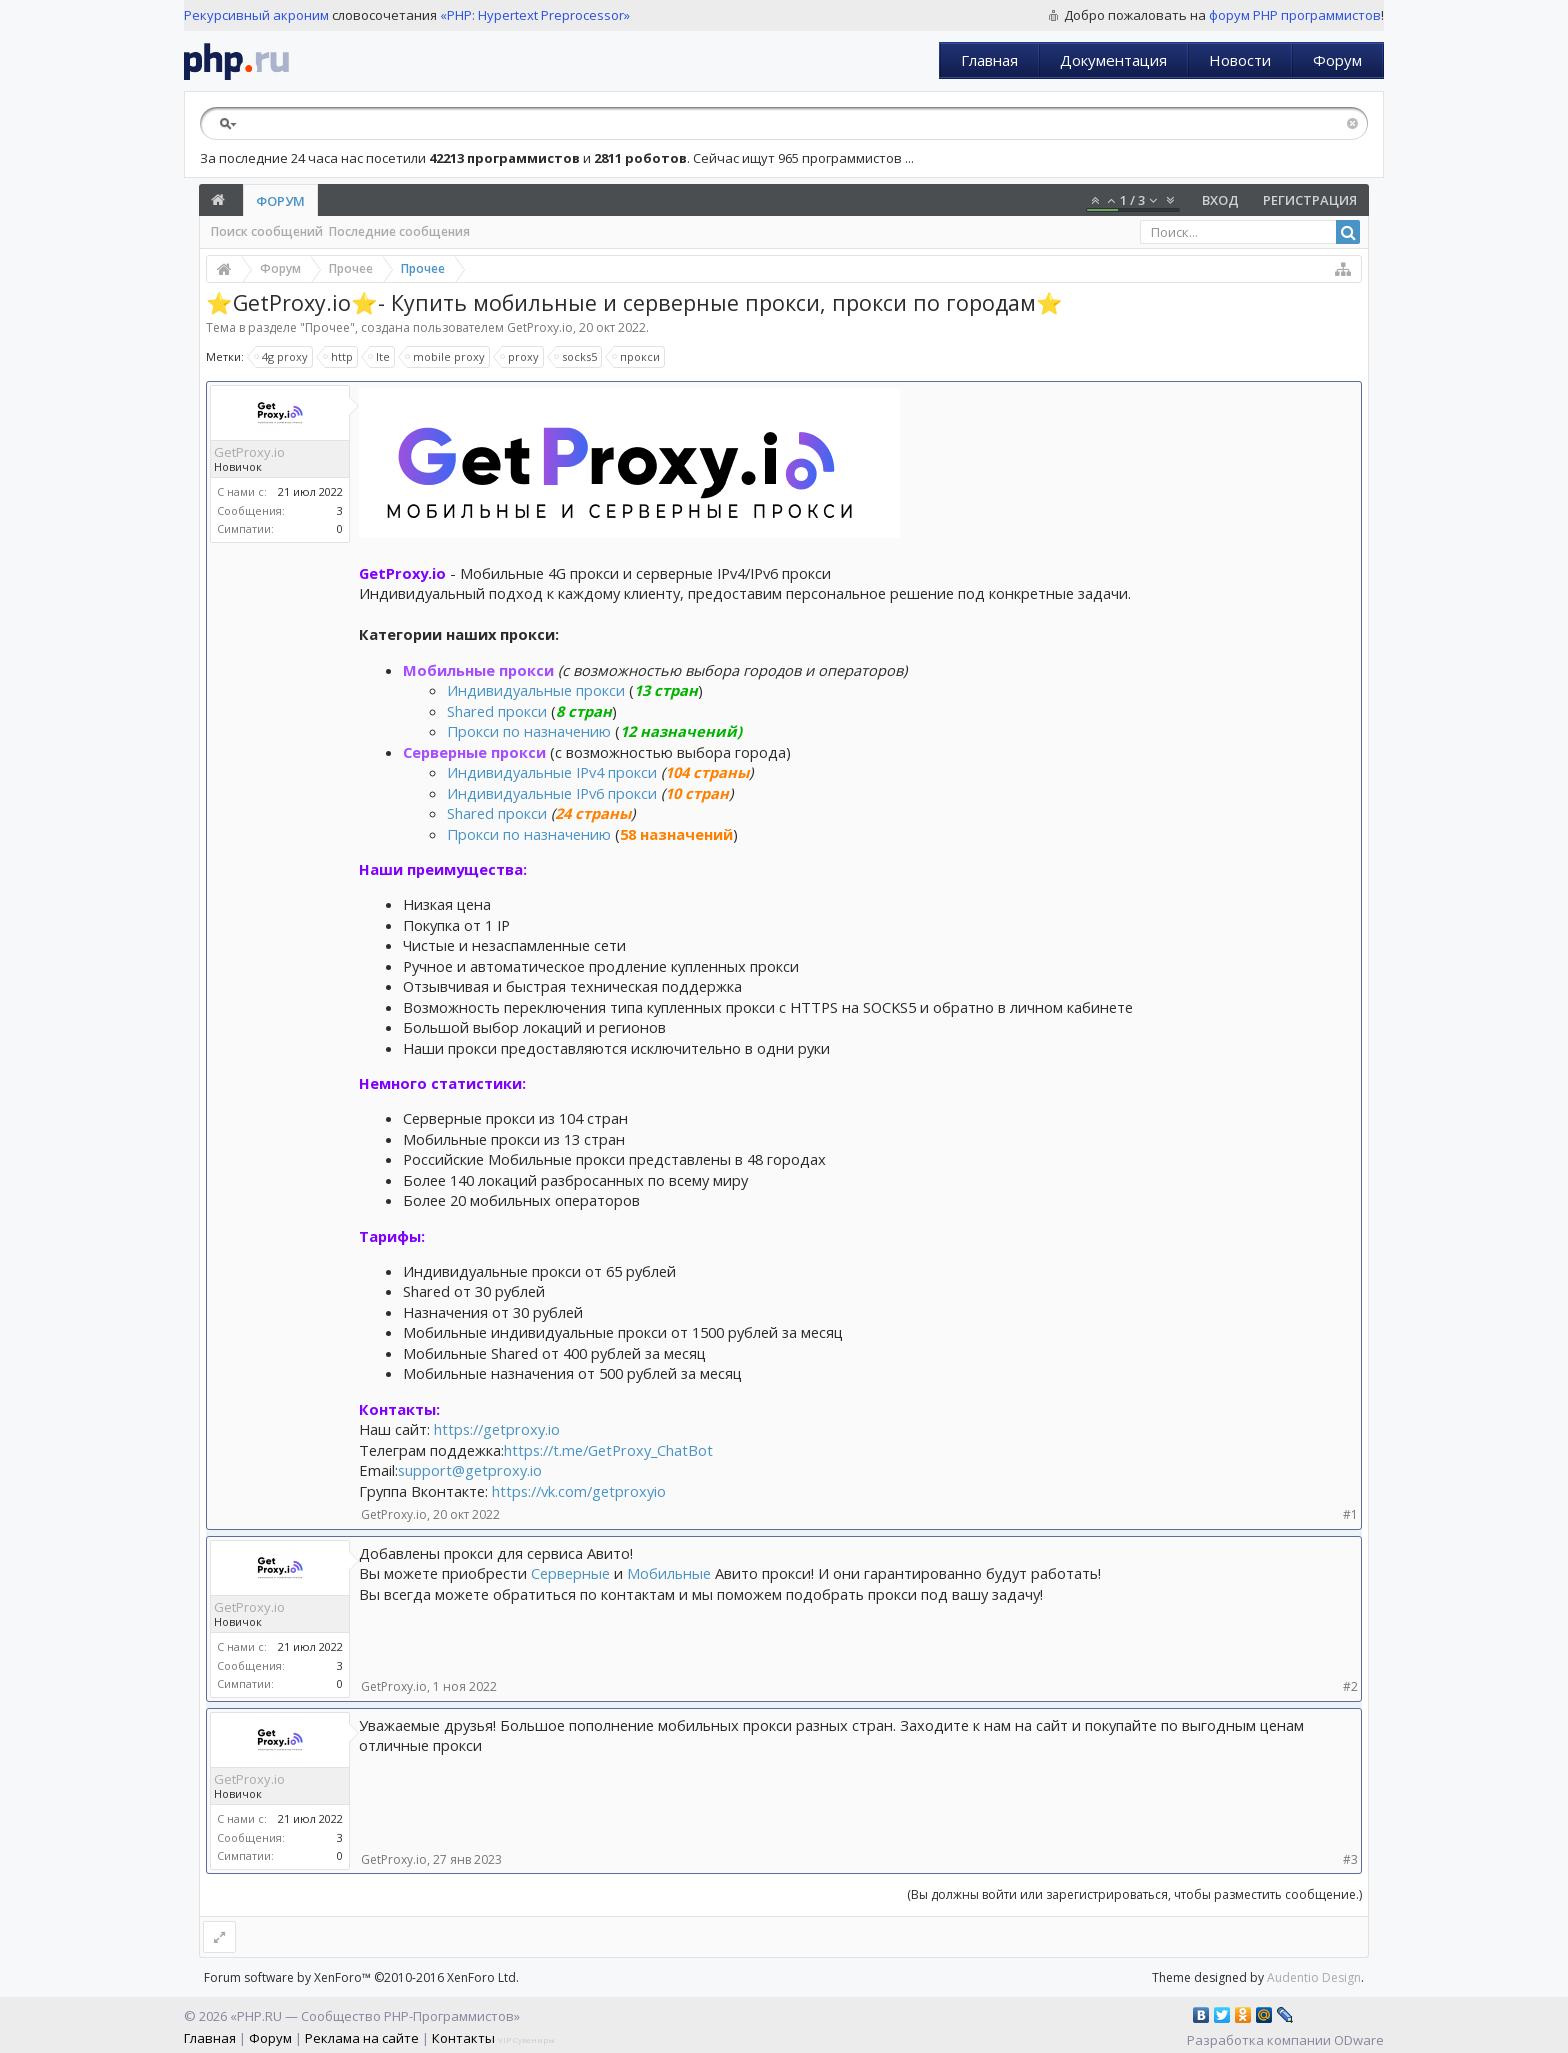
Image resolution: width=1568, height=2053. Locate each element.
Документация (1113, 60)
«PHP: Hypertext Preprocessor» (535, 15)
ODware (1359, 2040)
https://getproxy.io (497, 1429)
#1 (1350, 1514)
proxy (520, 357)
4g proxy (282, 357)
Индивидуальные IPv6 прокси (552, 793)
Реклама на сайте (362, 2038)
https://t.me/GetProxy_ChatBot (608, 1450)
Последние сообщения (399, 231)
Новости (1240, 60)
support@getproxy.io (470, 1470)
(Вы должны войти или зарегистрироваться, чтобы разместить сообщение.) (1134, 1894)
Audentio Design (1314, 1977)
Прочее (327, 327)
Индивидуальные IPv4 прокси (554, 772)
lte (380, 357)
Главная (989, 60)
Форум (1337, 60)
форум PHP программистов (1295, 15)
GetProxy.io (540, 327)
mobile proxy (446, 357)
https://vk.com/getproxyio (579, 1491)
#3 (1350, 1859)
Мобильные (671, 1573)
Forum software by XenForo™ (361, 1977)
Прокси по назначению (529, 731)
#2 (1350, 1686)
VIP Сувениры (526, 2039)
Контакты (463, 2038)
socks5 (576, 357)
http (339, 357)
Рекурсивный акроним (256, 15)
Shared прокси (497, 711)
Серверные (572, 1573)
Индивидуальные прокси (536, 690)
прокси (637, 357)
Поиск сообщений (267, 231)
